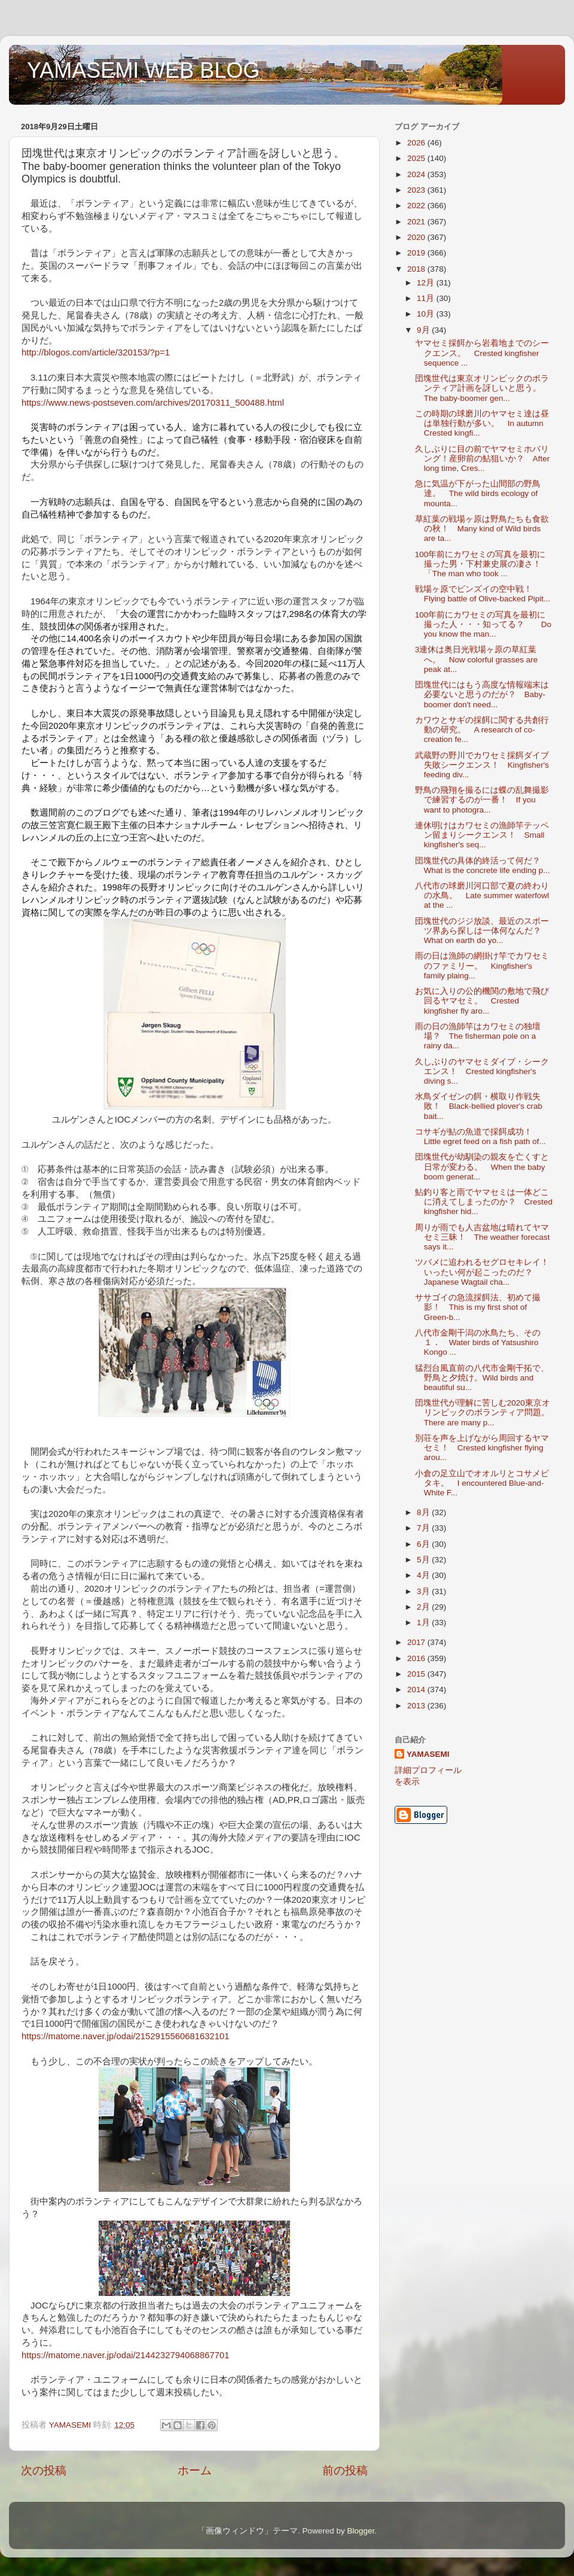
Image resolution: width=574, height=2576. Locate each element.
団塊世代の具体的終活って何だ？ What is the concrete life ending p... (482, 865)
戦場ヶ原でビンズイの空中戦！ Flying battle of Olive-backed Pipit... (483, 594)
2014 (417, 1689)
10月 (426, 313)
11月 (426, 298)
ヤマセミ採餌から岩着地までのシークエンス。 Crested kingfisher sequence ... (482, 353)
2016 (417, 1658)
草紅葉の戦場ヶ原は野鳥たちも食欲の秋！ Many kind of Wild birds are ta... (482, 529)
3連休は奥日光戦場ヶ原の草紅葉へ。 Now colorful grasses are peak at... (476, 659)
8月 (424, 1512)
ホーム (195, 2470)
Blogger (360, 2530)
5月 (424, 1559)
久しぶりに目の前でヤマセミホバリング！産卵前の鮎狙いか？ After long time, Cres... (482, 459)
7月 (424, 1527)
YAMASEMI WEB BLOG (143, 70)
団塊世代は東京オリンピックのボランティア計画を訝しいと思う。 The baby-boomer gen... (482, 388)
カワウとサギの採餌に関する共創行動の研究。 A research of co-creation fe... (482, 730)
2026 (417, 142)
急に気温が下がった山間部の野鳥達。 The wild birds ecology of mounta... (478, 493)
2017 (417, 1642)
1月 (424, 1622)
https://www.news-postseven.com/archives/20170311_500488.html (153, 402)
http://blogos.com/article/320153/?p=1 (96, 352)
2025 (417, 158)
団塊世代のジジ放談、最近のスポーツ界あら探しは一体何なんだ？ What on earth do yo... (482, 931)
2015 (417, 1673)
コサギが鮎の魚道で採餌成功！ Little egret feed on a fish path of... (480, 1136)
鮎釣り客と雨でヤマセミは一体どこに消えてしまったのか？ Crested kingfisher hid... (483, 1202)
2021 (417, 221)
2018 (417, 268)
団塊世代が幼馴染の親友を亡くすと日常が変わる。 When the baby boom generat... (482, 1166)
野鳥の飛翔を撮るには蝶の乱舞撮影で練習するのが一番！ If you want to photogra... (482, 800)
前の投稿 (345, 2470)
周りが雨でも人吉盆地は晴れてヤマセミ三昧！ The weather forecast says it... (482, 1237)
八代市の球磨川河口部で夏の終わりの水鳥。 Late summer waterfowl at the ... (482, 895)
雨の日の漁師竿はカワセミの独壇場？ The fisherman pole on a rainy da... (478, 1036)
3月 (424, 1591)
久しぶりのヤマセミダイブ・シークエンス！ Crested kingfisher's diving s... (482, 1071)
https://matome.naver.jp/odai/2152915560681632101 (125, 2036)
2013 (417, 1705)
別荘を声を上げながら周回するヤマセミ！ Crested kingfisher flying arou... (482, 1448)
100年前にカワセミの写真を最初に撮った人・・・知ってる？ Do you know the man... (483, 624)
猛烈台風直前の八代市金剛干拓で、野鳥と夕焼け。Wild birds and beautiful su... (482, 1378)
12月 (426, 282)
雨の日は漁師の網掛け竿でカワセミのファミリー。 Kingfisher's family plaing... (482, 965)
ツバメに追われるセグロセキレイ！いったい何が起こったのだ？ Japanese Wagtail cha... (482, 1272)
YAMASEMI (428, 1754)
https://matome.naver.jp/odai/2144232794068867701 (125, 2355)
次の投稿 (43, 2470)
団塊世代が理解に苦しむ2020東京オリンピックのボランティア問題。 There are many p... (486, 1412)
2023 (417, 189)
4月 (424, 1575)
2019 (417, 252)
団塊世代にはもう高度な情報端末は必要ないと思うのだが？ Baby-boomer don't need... (482, 694)
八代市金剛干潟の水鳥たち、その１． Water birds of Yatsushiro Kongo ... (478, 1342)
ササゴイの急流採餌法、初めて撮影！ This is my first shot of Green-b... (478, 1307)
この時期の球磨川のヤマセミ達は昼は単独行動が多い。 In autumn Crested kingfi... (482, 423)
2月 (424, 1606)
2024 (417, 174)
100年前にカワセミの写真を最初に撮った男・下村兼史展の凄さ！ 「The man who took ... (482, 564)
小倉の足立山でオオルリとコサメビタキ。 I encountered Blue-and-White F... (482, 1483)
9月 (424, 330)
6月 (424, 1544)
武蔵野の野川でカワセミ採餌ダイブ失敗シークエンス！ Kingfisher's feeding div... (482, 765)
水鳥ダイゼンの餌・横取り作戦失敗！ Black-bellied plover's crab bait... (478, 1106)
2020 (417, 237)
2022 (417, 205)
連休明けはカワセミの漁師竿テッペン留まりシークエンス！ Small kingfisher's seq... (482, 835)
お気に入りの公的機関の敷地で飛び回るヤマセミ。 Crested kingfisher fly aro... (482, 1001)
